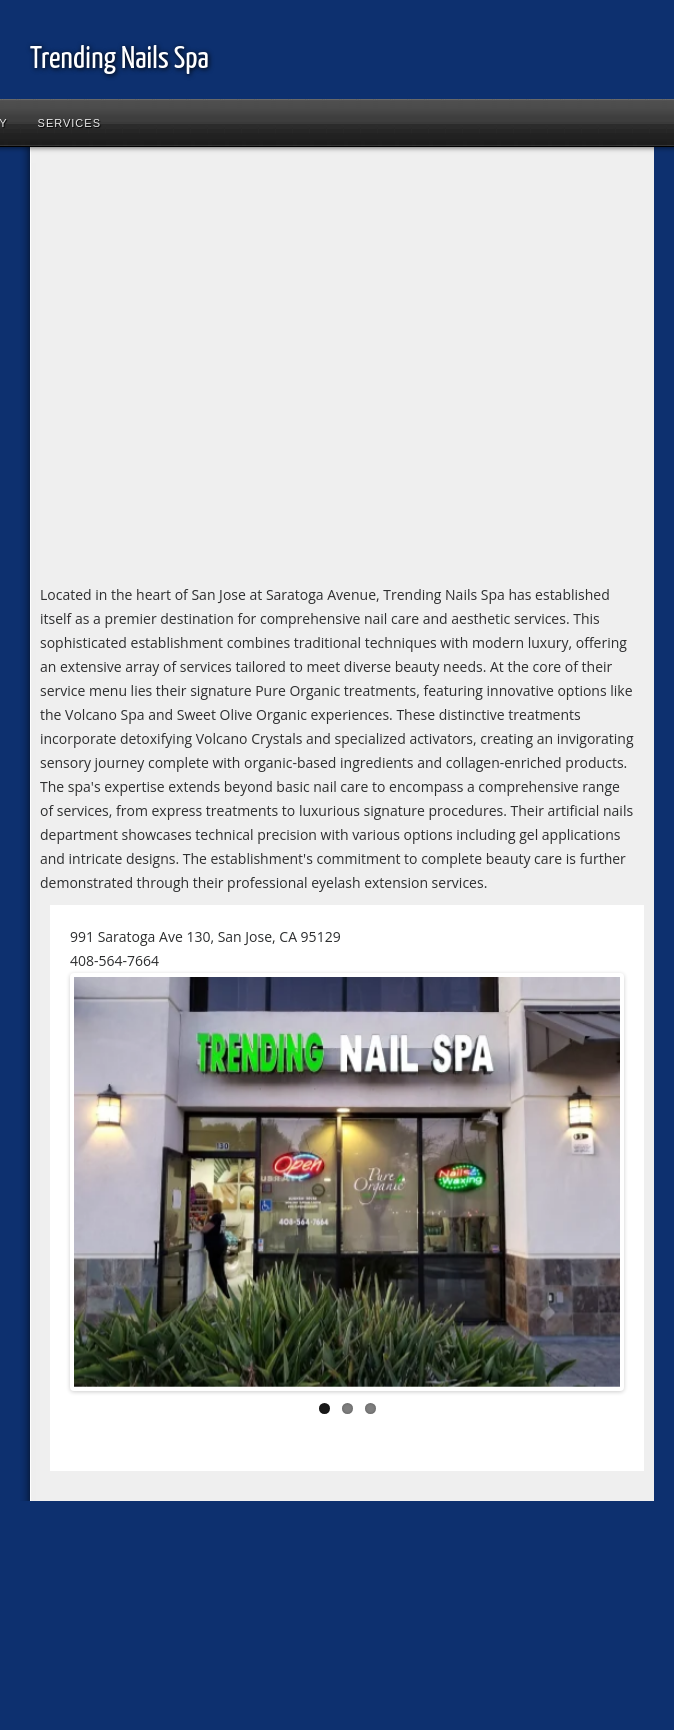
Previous (104, 1186)
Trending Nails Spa (119, 59)
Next (590, 1186)
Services (69, 123)
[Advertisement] (187, 369)
